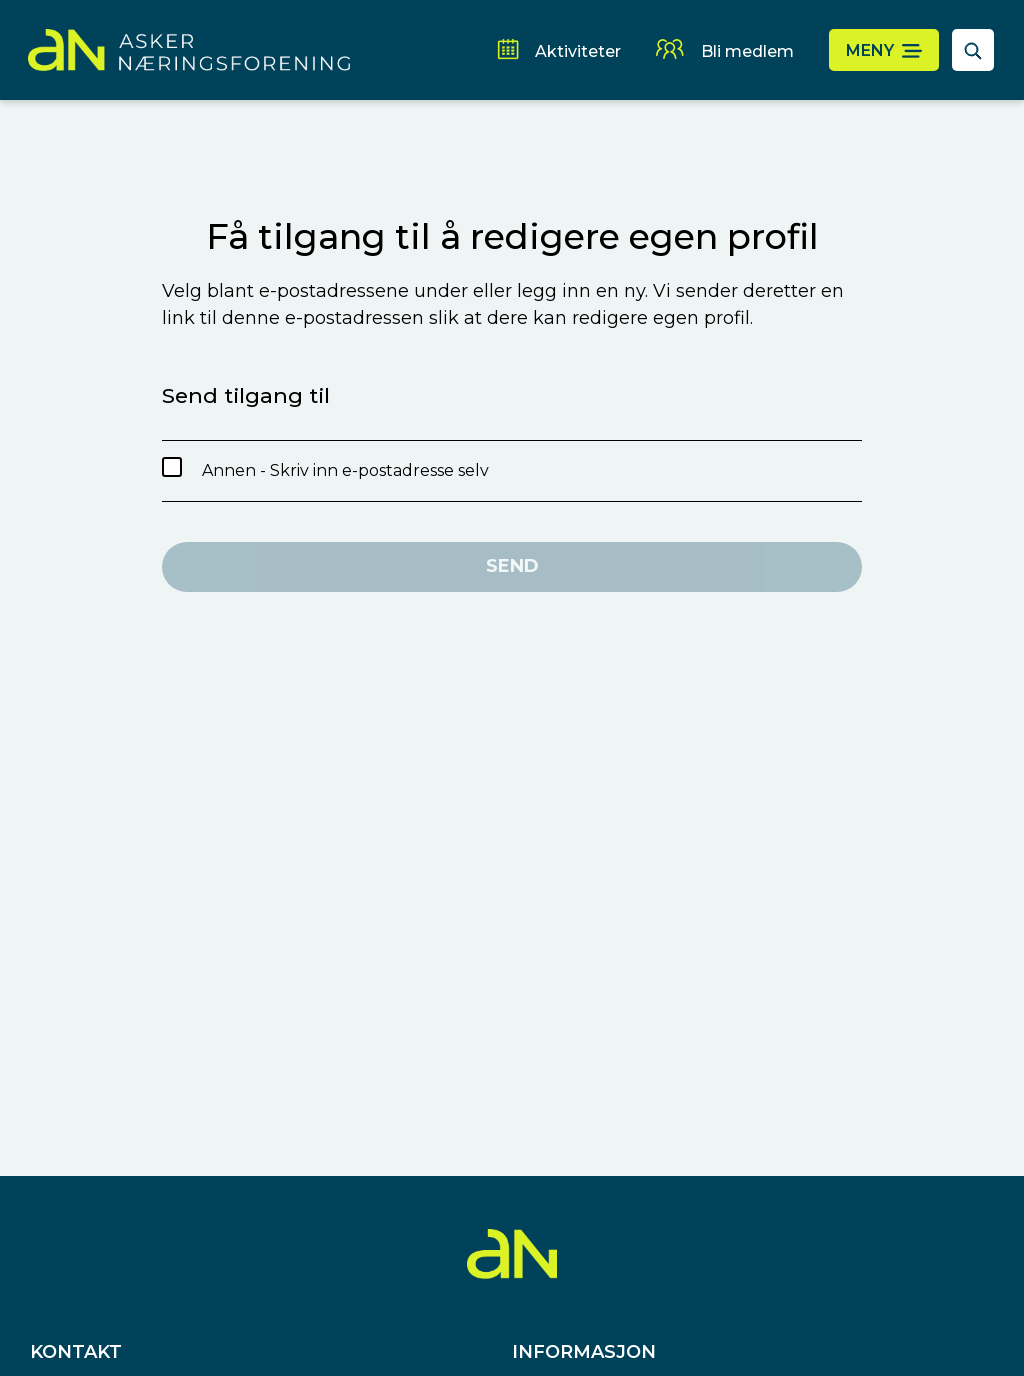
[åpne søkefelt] (973, 50)
